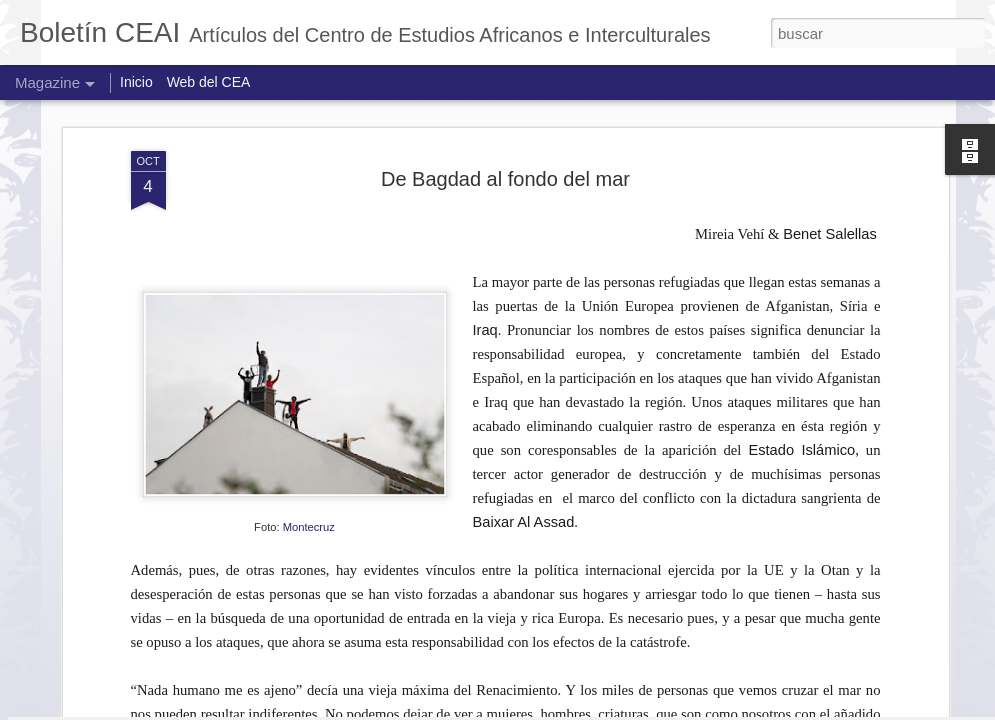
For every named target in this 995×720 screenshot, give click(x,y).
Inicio (136, 82)
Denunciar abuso (811, 709)
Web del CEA (209, 82)
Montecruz (309, 253)
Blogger (744, 709)
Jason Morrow (582, 709)
